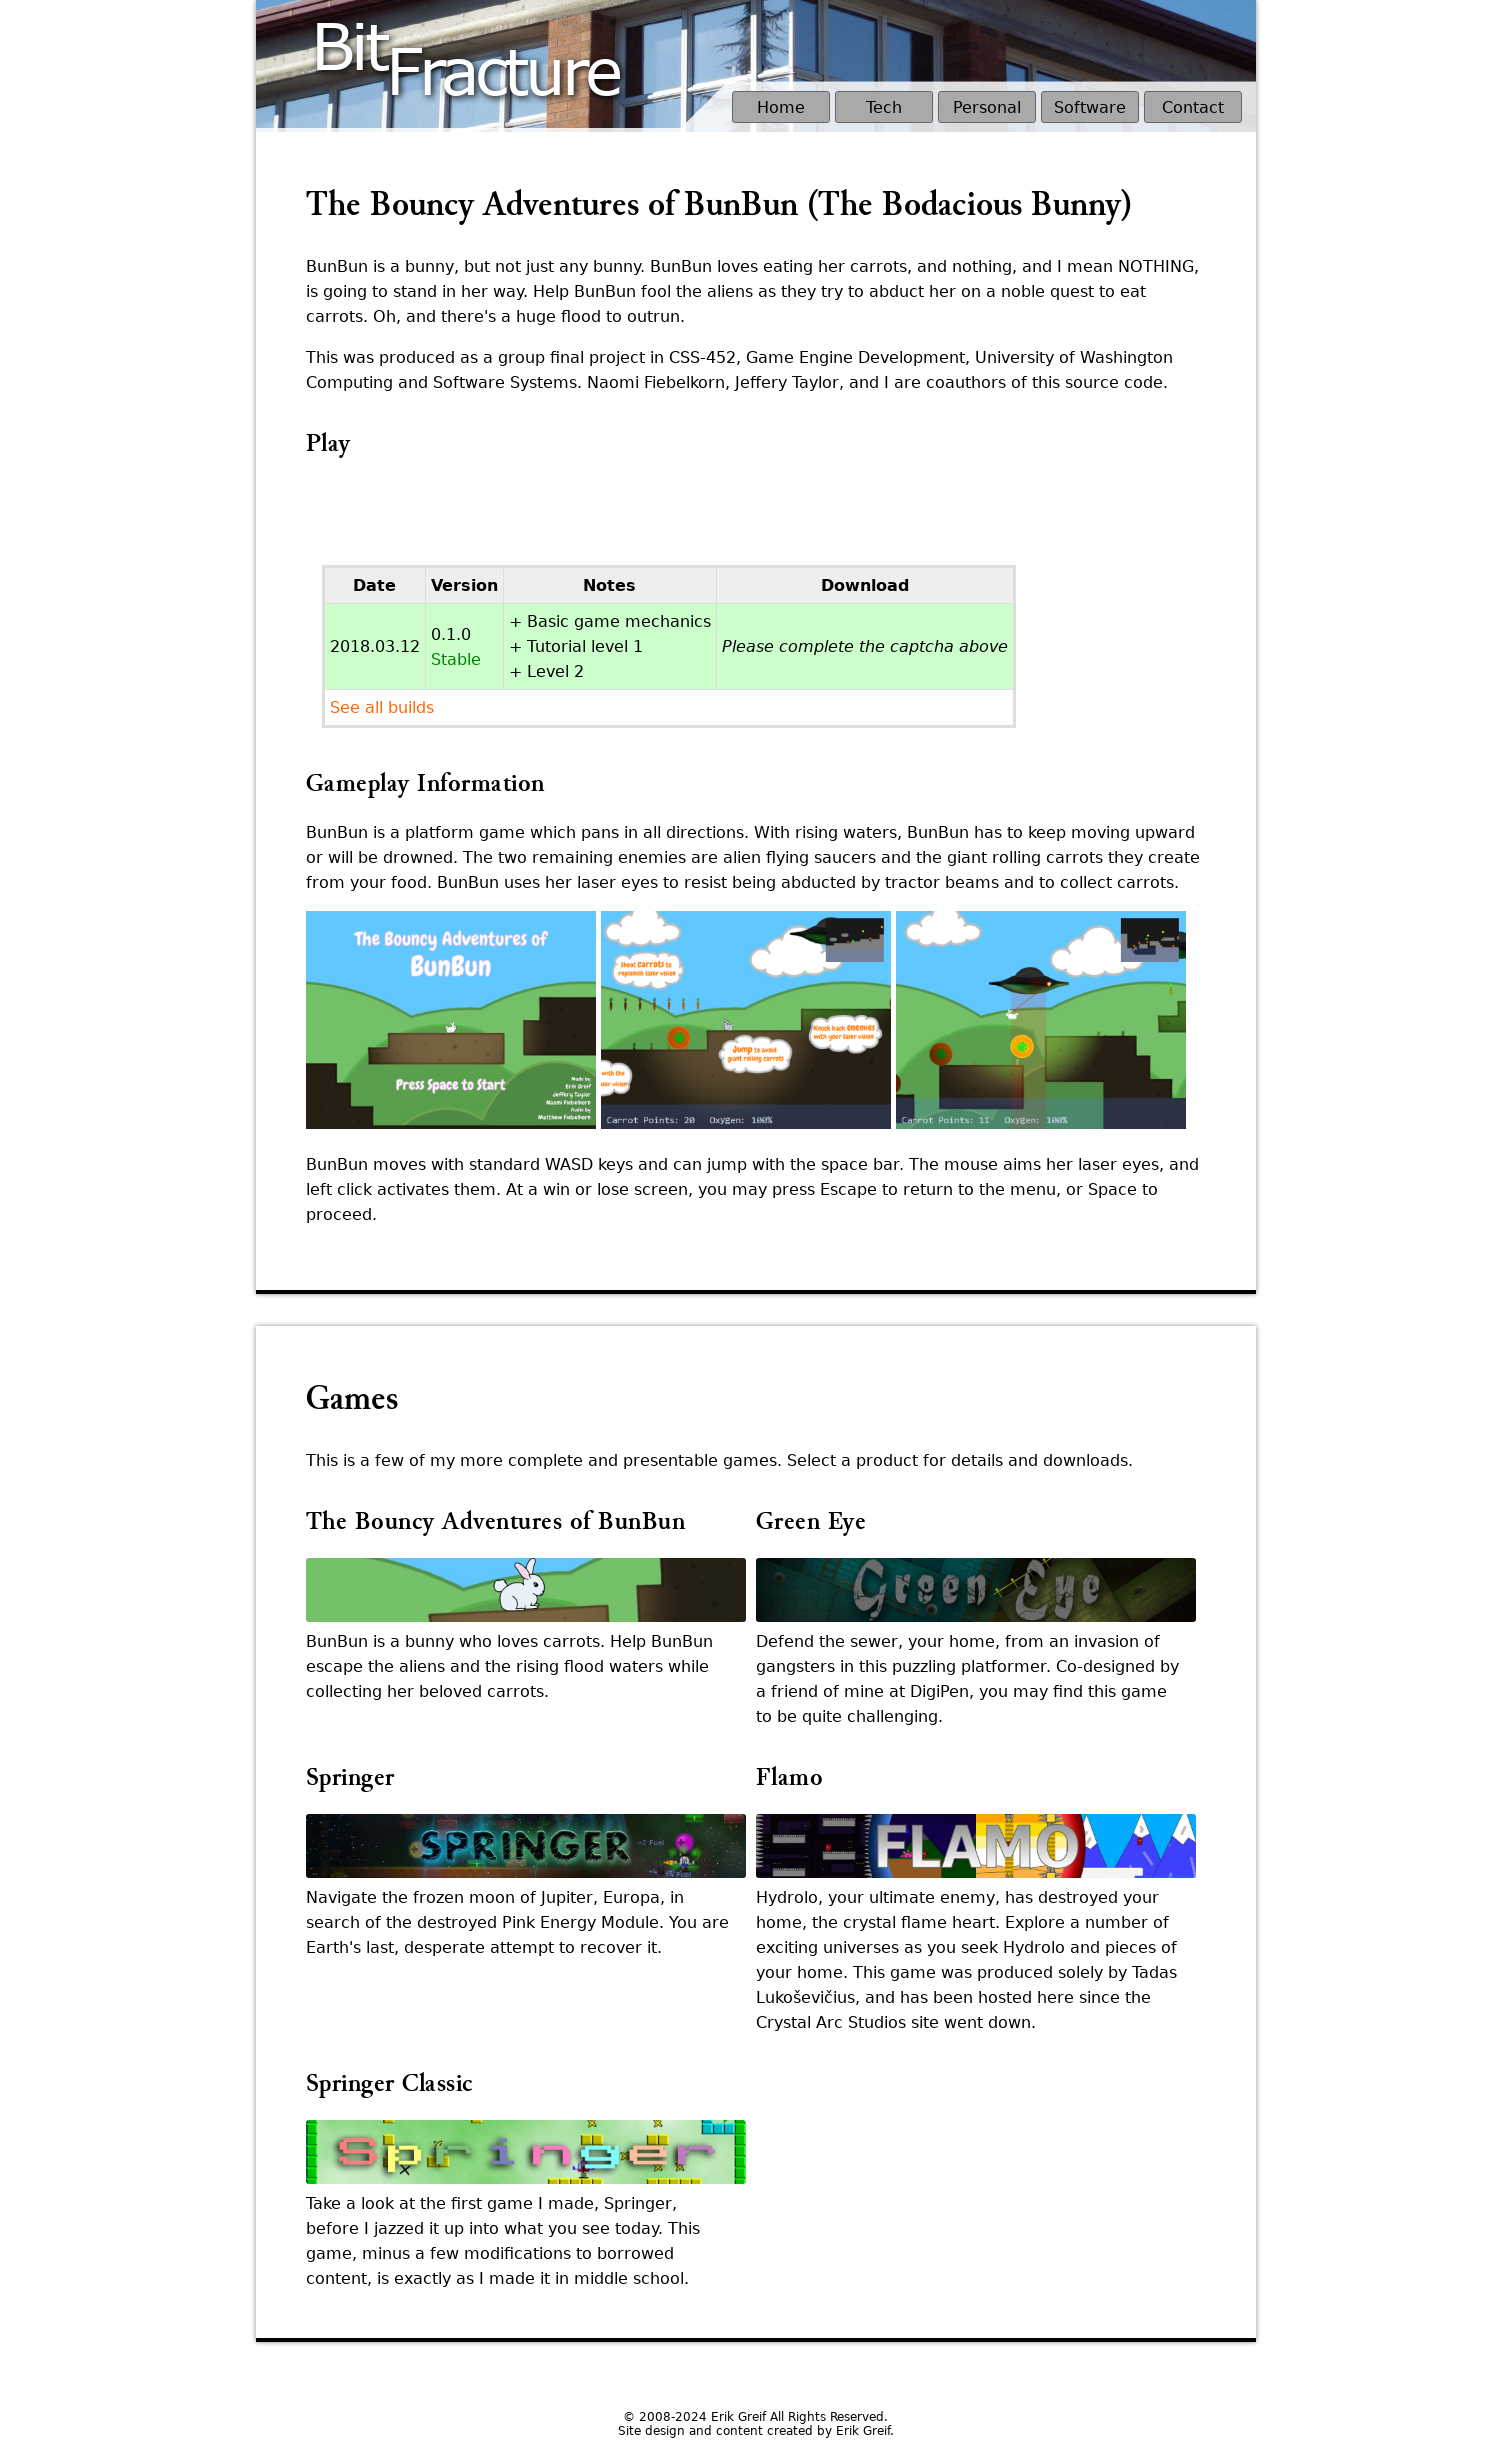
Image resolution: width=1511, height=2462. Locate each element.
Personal (987, 107)
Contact (1193, 107)
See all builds (382, 707)
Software (1090, 107)
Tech (884, 107)
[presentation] (458, 519)
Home (781, 107)
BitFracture (465, 43)
